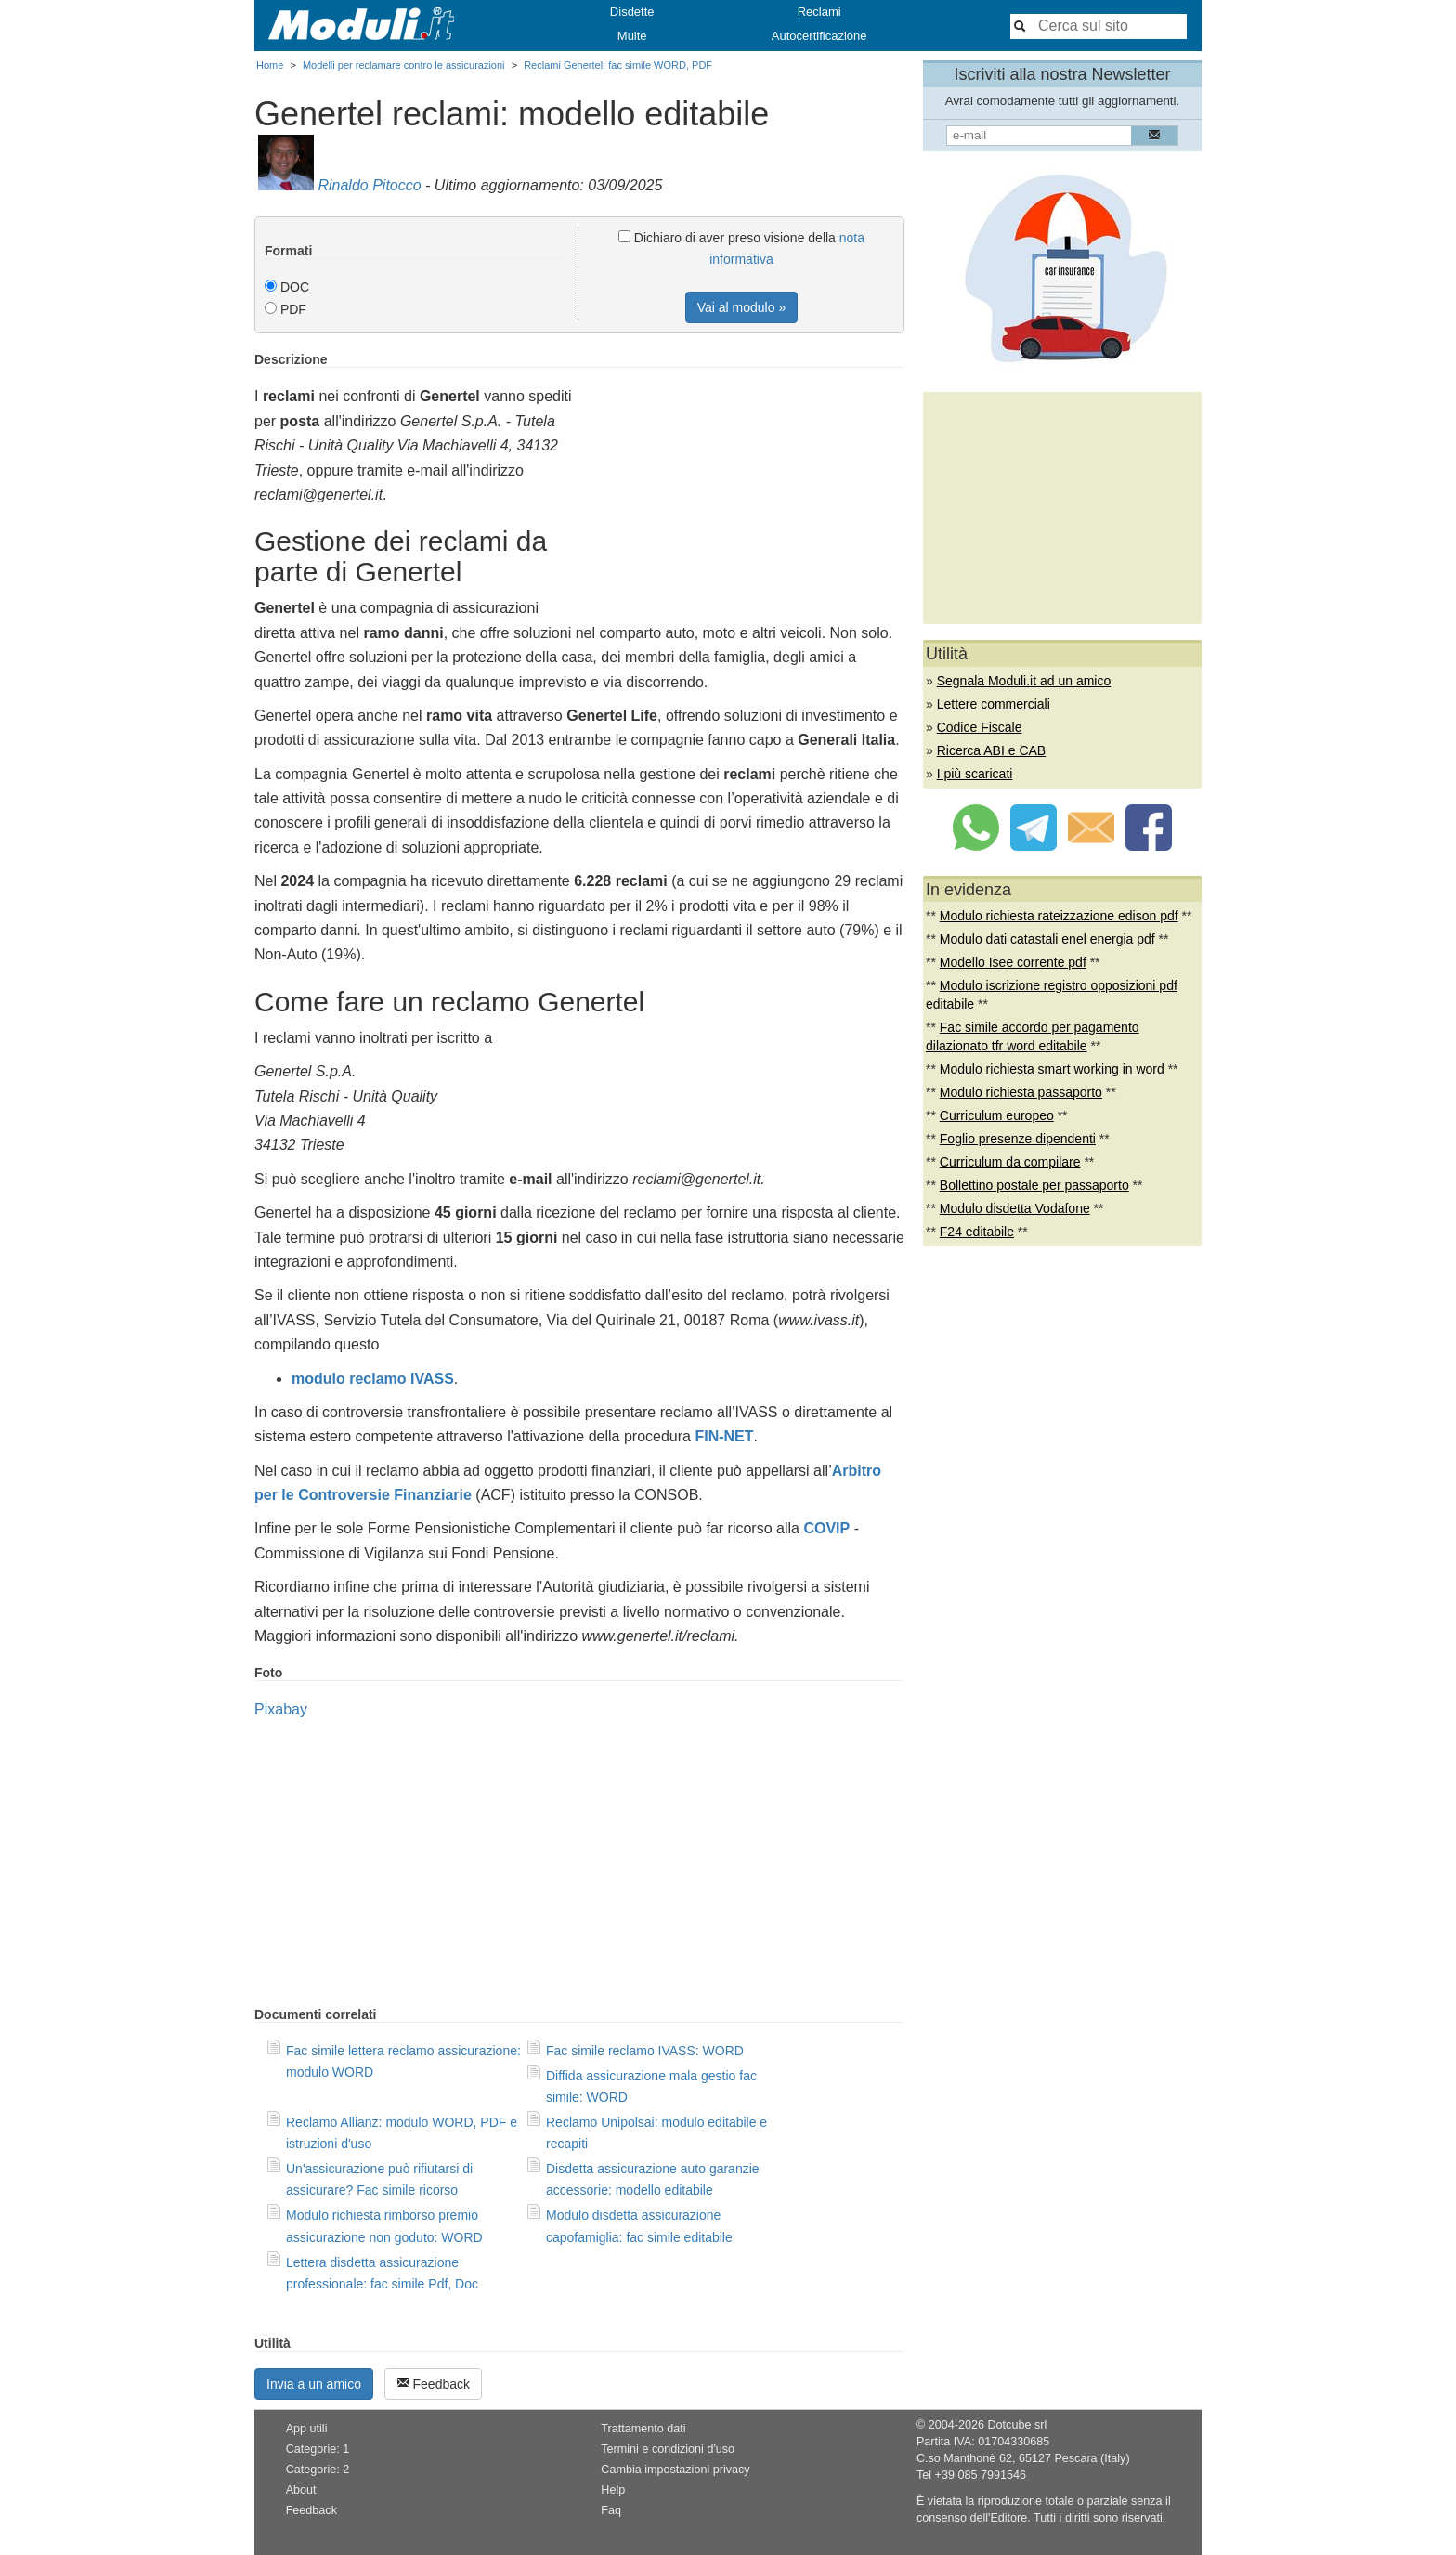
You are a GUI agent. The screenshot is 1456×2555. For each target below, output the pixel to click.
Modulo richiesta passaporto (1021, 1092)
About (301, 2489)
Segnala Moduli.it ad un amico (1024, 680)
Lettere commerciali (993, 704)
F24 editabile (977, 1231)
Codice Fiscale (979, 727)
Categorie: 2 (318, 2469)
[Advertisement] (748, 482)
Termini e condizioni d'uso (667, 2449)
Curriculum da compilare (1010, 1161)
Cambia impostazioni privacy (675, 2469)
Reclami (819, 12)
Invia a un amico (313, 2384)
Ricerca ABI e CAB (991, 750)
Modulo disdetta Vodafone (1015, 1208)
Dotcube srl (1016, 2424)
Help (613, 2489)
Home (269, 65)
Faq (611, 2510)
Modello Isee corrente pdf (1013, 962)
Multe (632, 36)
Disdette (632, 12)
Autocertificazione (819, 36)
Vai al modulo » (741, 307)
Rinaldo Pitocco (369, 185)
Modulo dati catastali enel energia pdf (1047, 939)
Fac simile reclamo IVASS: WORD (645, 2050)
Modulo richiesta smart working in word (1052, 1069)
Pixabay (280, 1709)
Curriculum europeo (997, 1115)
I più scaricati (975, 773)
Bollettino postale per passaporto (1034, 1185)
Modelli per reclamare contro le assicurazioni (404, 65)
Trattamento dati (643, 2428)
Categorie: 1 (318, 2449)
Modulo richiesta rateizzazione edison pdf (1059, 915)
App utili (307, 2428)
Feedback (433, 2384)
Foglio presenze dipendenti (1018, 1138)
